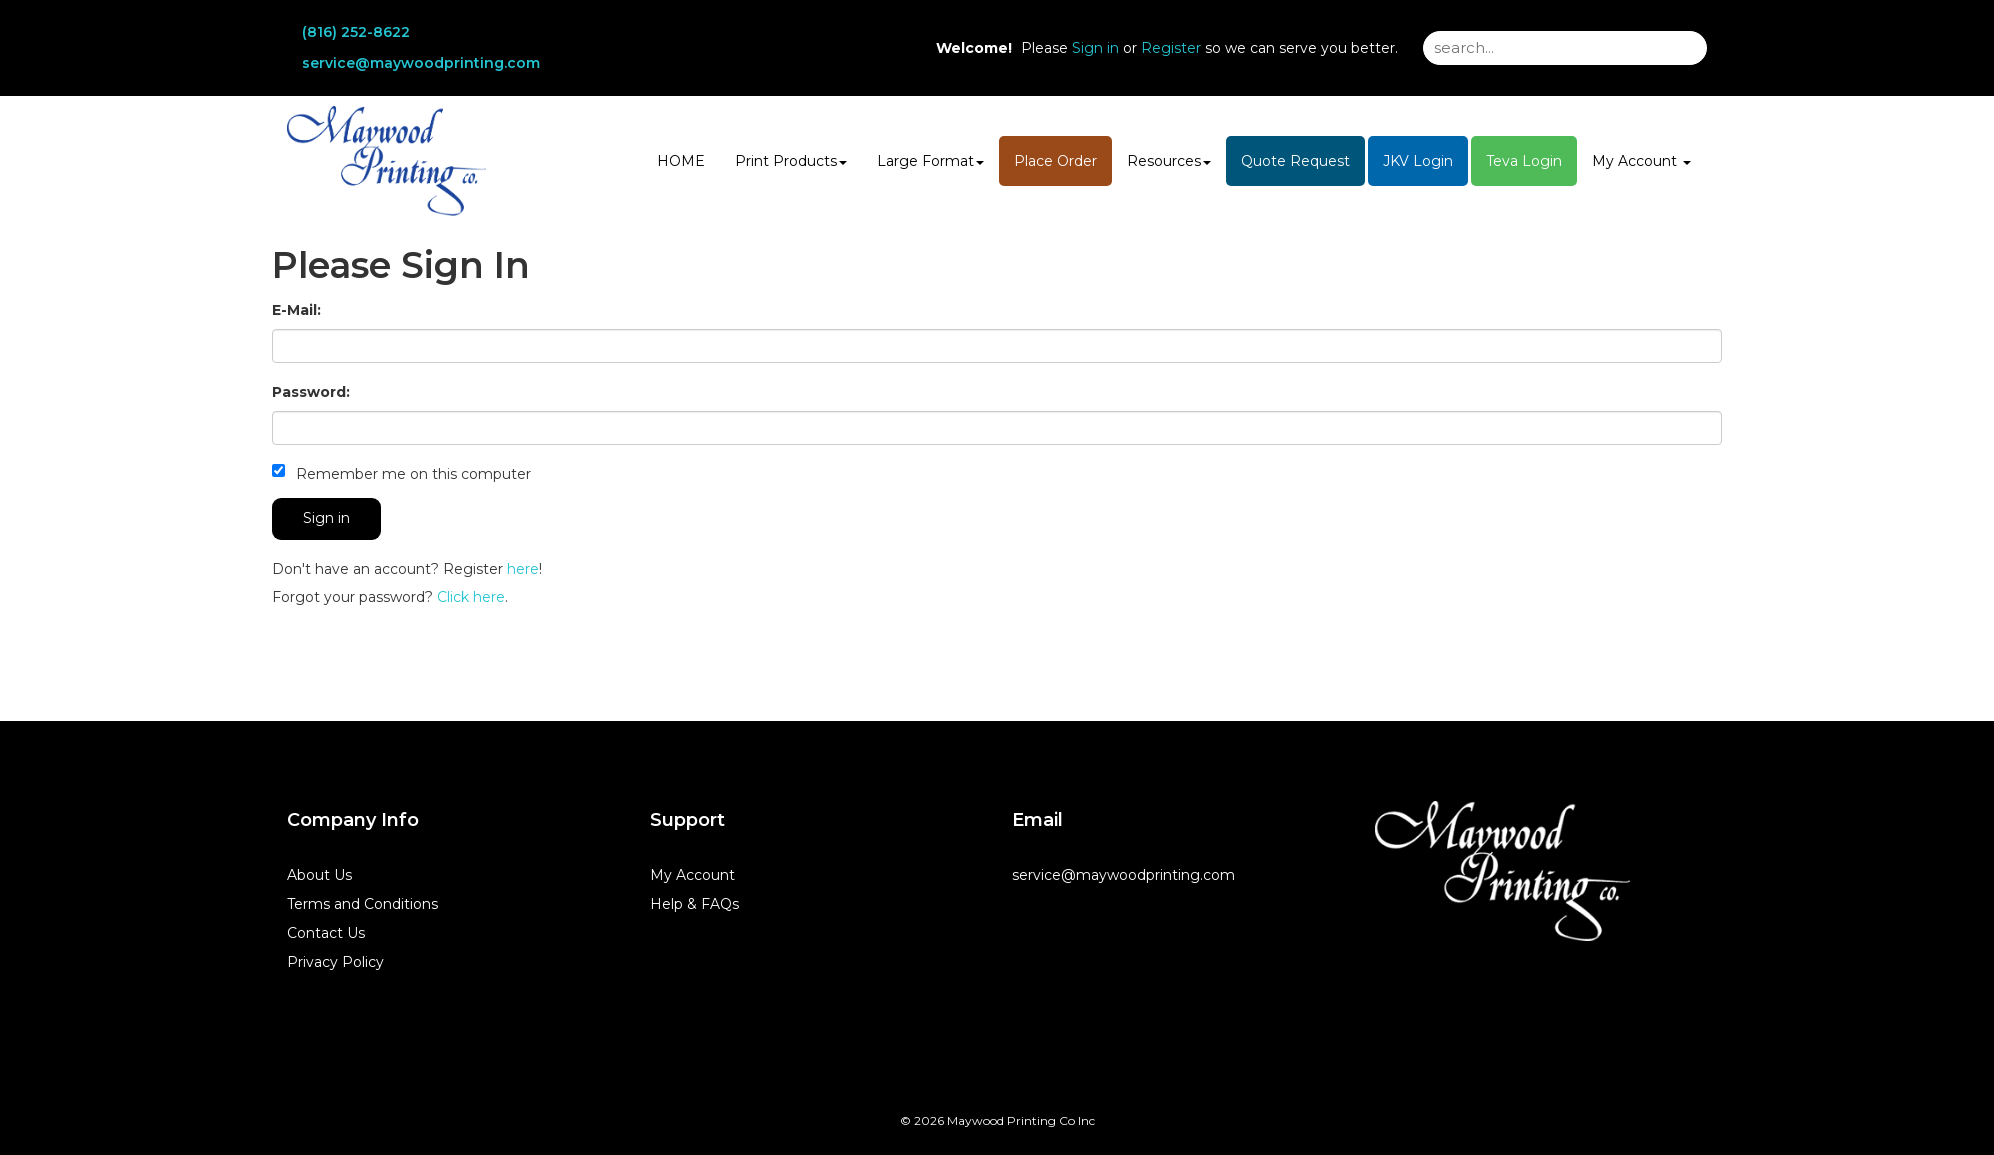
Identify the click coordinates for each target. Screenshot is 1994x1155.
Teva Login (1524, 161)
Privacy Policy (335, 962)
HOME (681, 161)
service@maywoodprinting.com (421, 63)
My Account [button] (1641, 161)
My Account (692, 875)
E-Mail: (296, 310)
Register (1171, 48)
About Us (319, 875)
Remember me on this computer (401, 473)
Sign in (1095, 48)
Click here (471, 597)
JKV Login (1418, 161)
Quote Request (1295, 161)
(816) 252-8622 (356, 32)
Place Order (1055, 161)
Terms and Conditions (362, 904)
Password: (311, 392)
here (523, 569)
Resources (1169, 161)
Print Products (791, 161)
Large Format (930, 161)
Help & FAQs (694, 904)
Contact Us (326, 933)
